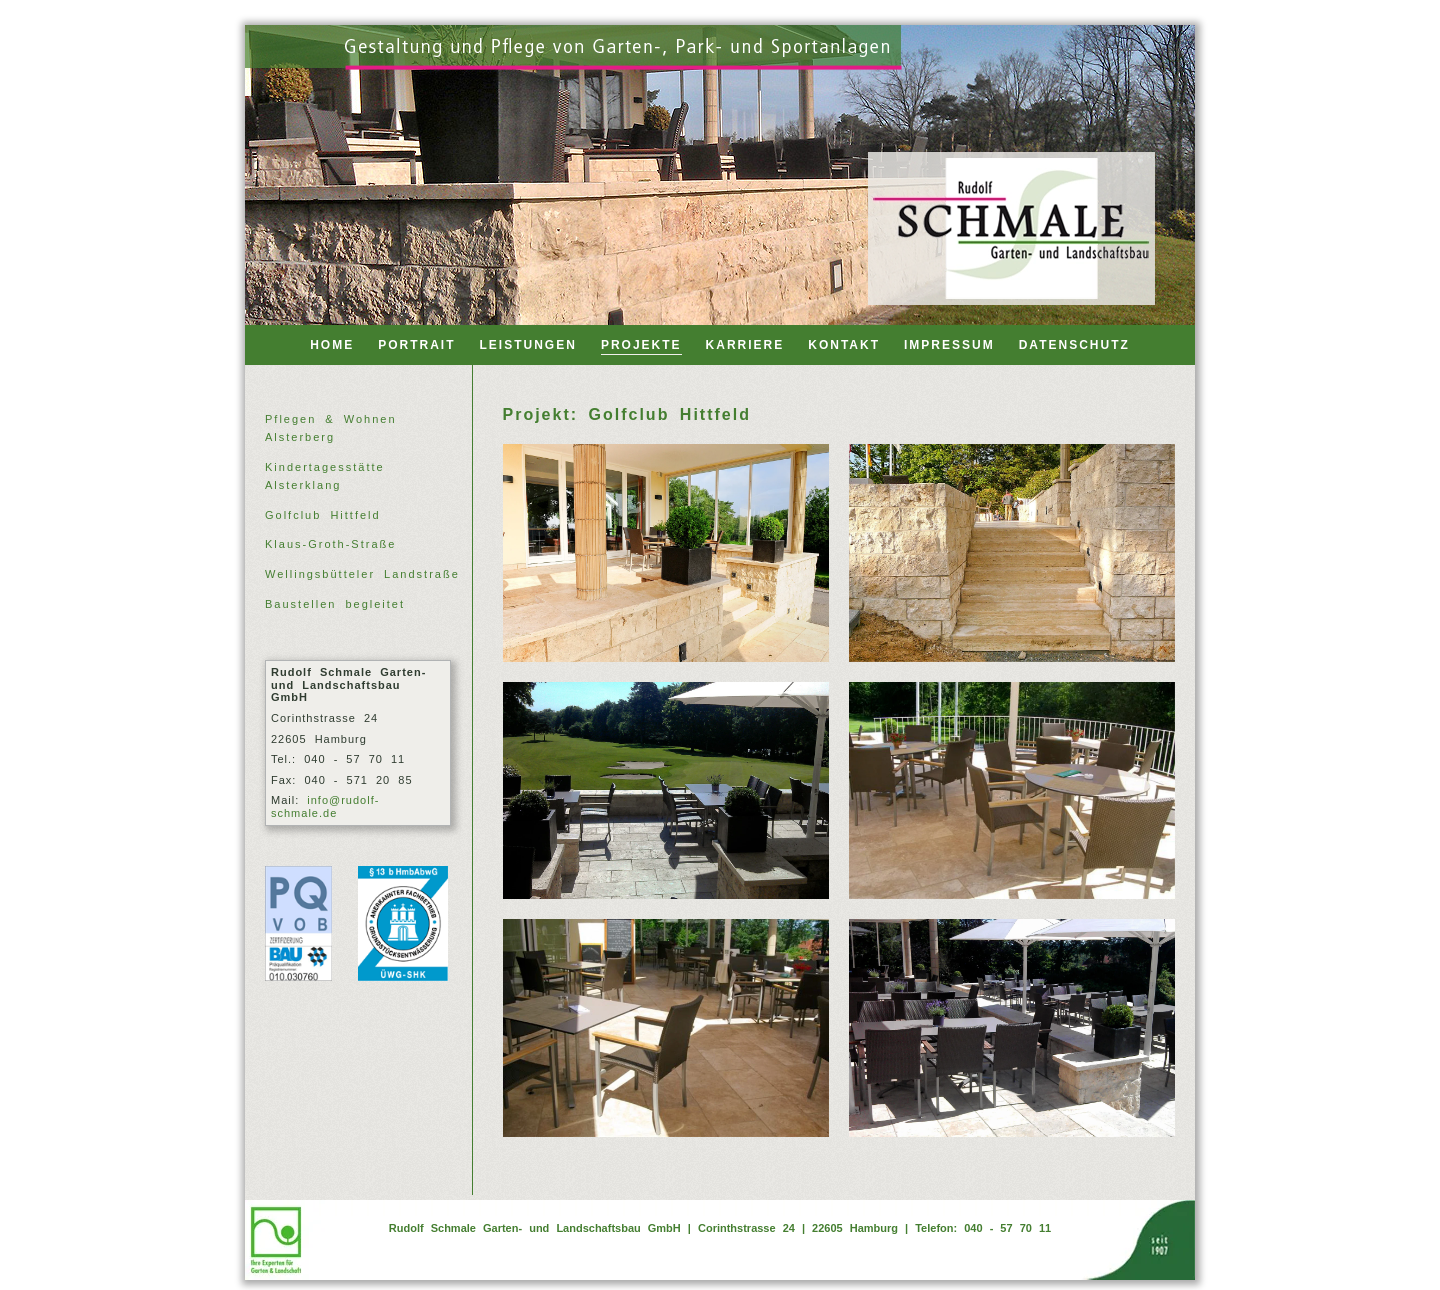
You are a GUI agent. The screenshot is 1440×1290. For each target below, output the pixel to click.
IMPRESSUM (949, 345)
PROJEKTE (641, 345)
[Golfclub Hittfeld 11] (666, 1028)
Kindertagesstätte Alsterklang (325, 476)
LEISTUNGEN (528, 345)
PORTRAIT (416, 345)
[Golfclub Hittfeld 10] (1012, 791)
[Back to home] (1011, 228)
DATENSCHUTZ (1074, 345)
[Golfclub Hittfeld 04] (1012, 552)
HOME (332, 345)
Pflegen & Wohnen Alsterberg (331, 428)
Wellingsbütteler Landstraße (362, 574)
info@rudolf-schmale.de (325, 806)
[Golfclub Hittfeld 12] (1012, 1028)
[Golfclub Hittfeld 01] (666, 553)
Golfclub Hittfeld (323, 515)
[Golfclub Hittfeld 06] (666, 791)
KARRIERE (745, 345)
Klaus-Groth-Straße (330, 544)
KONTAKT (844, 345)
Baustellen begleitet (335, 604)
